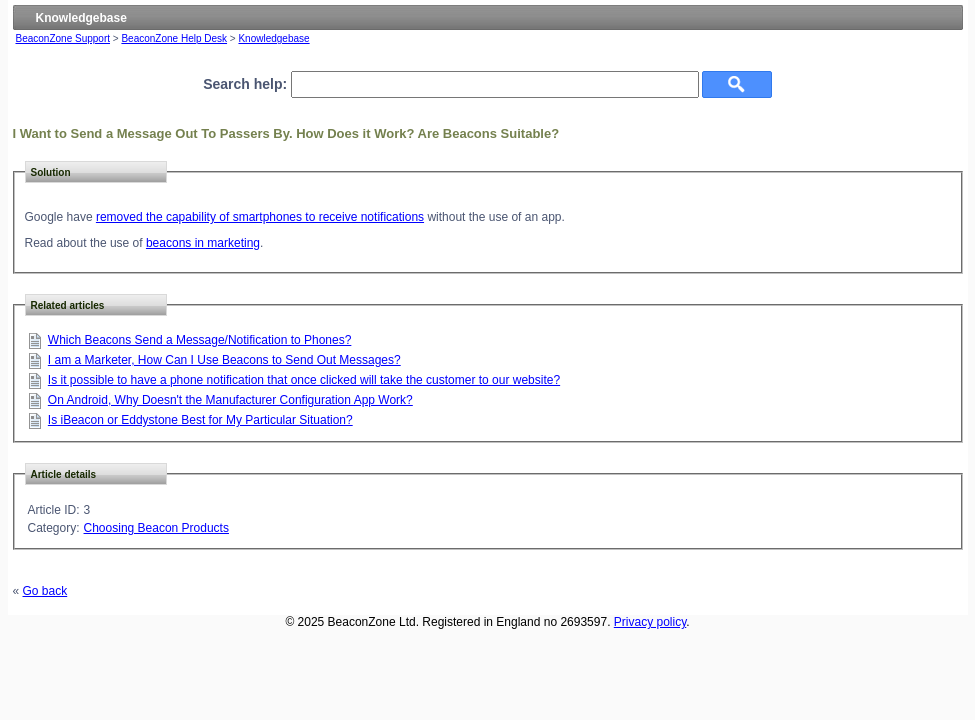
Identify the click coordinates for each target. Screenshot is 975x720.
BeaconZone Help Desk (174, 38)
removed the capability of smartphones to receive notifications (260, 217)
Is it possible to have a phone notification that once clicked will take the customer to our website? (304, 380)
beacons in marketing (203, 243)
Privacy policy (650, 622)
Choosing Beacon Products (156, 528)
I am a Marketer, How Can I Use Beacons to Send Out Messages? (224, 360)
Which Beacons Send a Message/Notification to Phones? (200, 340)
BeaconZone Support (63, 38)
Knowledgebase (273, 38)
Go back (45, 591)
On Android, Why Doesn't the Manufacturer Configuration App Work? (230, 400)
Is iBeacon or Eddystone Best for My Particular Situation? (200, 420)
